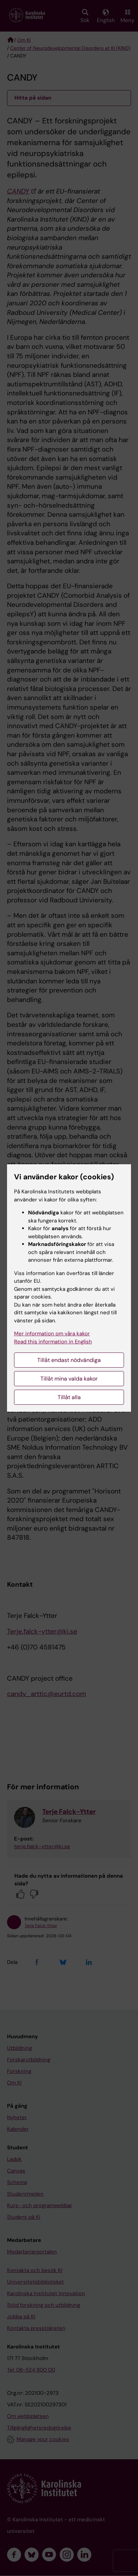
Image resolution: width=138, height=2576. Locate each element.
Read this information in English (53, 1341)
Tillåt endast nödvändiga (69, 1360)
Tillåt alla (69, 1397)
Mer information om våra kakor (52, 1333)
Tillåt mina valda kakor (69, 1378)
